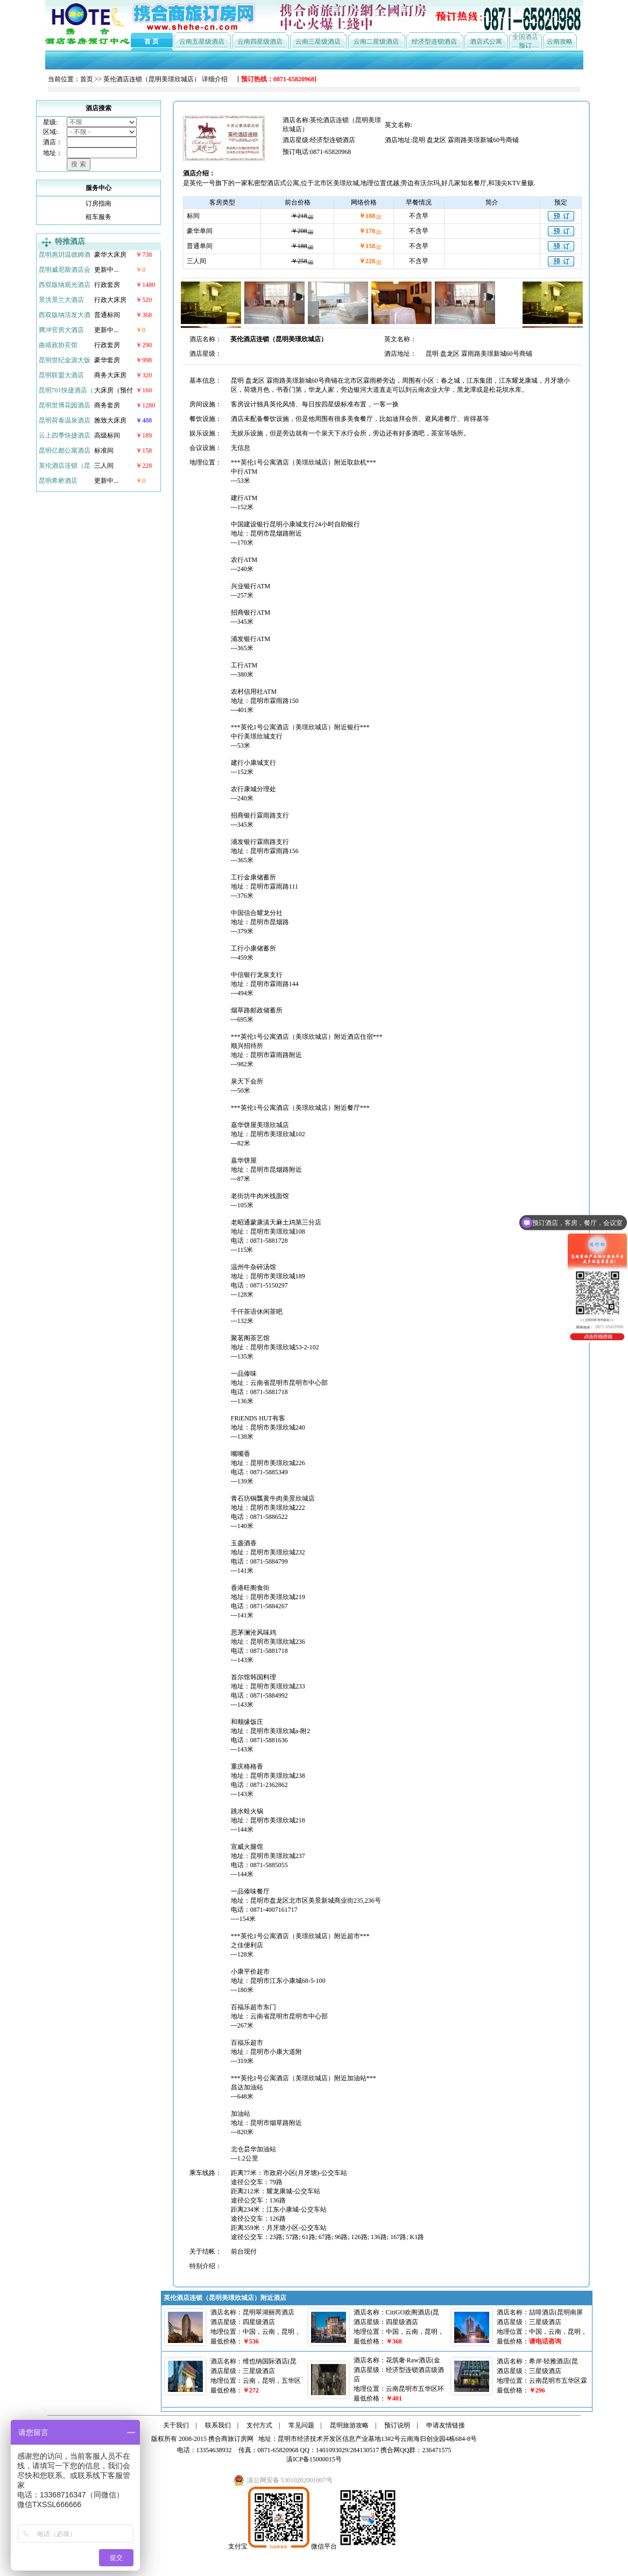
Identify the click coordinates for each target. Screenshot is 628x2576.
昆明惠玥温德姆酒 (64, 254)
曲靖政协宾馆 (58, 345)
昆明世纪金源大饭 (64, 360)
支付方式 (259, 2425)
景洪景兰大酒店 (61, 300)
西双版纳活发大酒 (64, 315)
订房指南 (98, 203)
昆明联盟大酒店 (61, 375)
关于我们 (176, 2425)
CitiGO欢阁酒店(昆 (412, 2312)
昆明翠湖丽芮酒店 (268, 2312)
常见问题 (301, 2425)
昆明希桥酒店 (58, 480)
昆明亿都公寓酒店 (64, 450)
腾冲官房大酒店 (61, 330)
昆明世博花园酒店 (64, 405)
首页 (86, 79)
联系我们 (218, 2425)
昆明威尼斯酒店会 (64, 269)
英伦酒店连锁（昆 (64, 465)
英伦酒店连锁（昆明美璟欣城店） (151, 79)
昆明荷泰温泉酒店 (64, 420)
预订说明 (397, 2425)
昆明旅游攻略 (349, 2425)
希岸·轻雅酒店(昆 (553, 2361)
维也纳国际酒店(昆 (270, 2361)
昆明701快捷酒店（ (66, 390)
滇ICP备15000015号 (314, 2459)
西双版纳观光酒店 (64, 284)
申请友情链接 (445, 2425)
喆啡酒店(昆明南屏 (556, 2312)
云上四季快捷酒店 (64, 435)
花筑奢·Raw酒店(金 (413, 2360)
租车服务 (98, 217)
